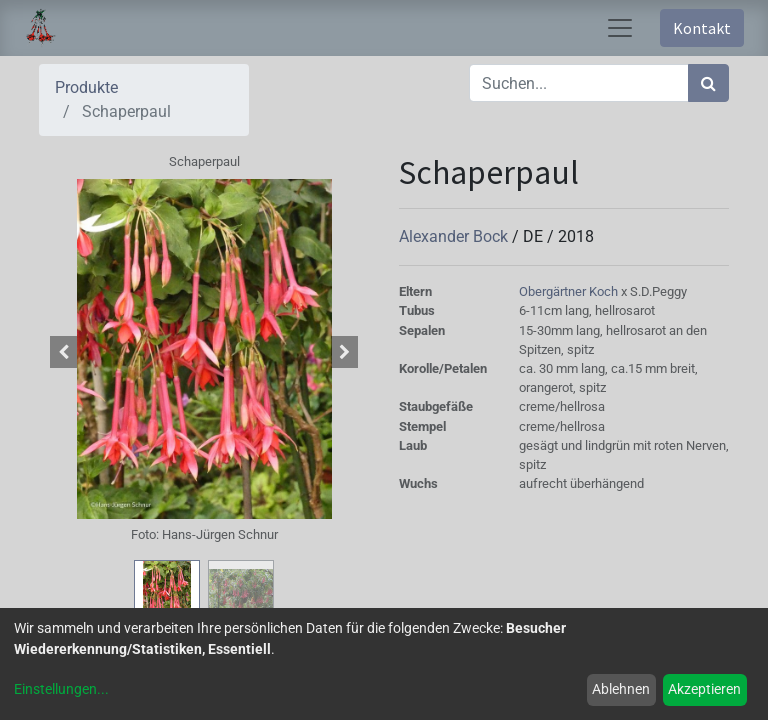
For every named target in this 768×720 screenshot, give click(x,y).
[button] (64, 352)
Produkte (86, 87)
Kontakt (702, 28)
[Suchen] (708, 83)
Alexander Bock (455, 236)
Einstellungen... (61, 689)
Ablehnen (621, 689)
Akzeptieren (704, 689)
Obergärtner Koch (570, 291)
